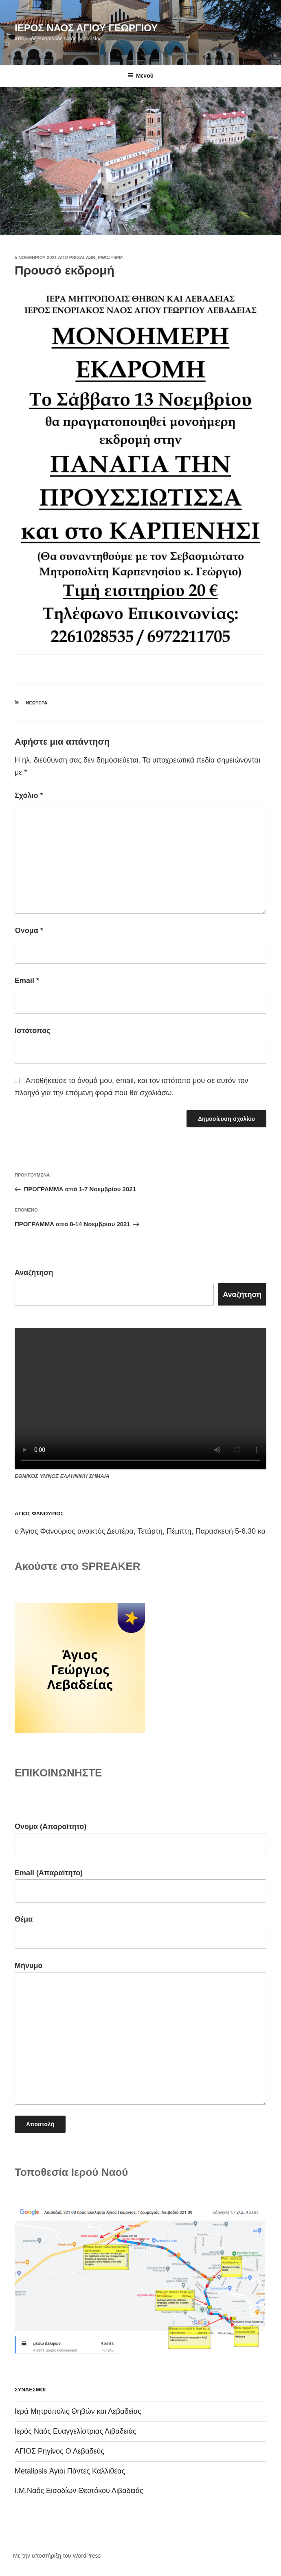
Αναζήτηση (34, 1272)
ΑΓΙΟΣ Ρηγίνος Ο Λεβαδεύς (59, 2451)
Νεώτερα (37, 702)
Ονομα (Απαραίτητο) (140, 1839)
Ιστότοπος (32, 1030)
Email (27, 980)
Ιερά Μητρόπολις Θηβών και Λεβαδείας (78, 2411)
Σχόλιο (29, 795)
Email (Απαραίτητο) (140, 1886)
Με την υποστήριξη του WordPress (57, 2555)
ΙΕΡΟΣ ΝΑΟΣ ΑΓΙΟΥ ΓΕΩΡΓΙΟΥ (86, 27)
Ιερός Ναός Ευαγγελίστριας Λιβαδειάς (75, 2431)
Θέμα (140, 1932)
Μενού (140, 75)
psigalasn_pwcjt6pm (96, 257)
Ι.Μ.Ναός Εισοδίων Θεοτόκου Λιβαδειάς (79, 2491)
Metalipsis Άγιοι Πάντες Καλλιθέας (70, 2471)
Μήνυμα (140, 2033)
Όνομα (29, 930)
